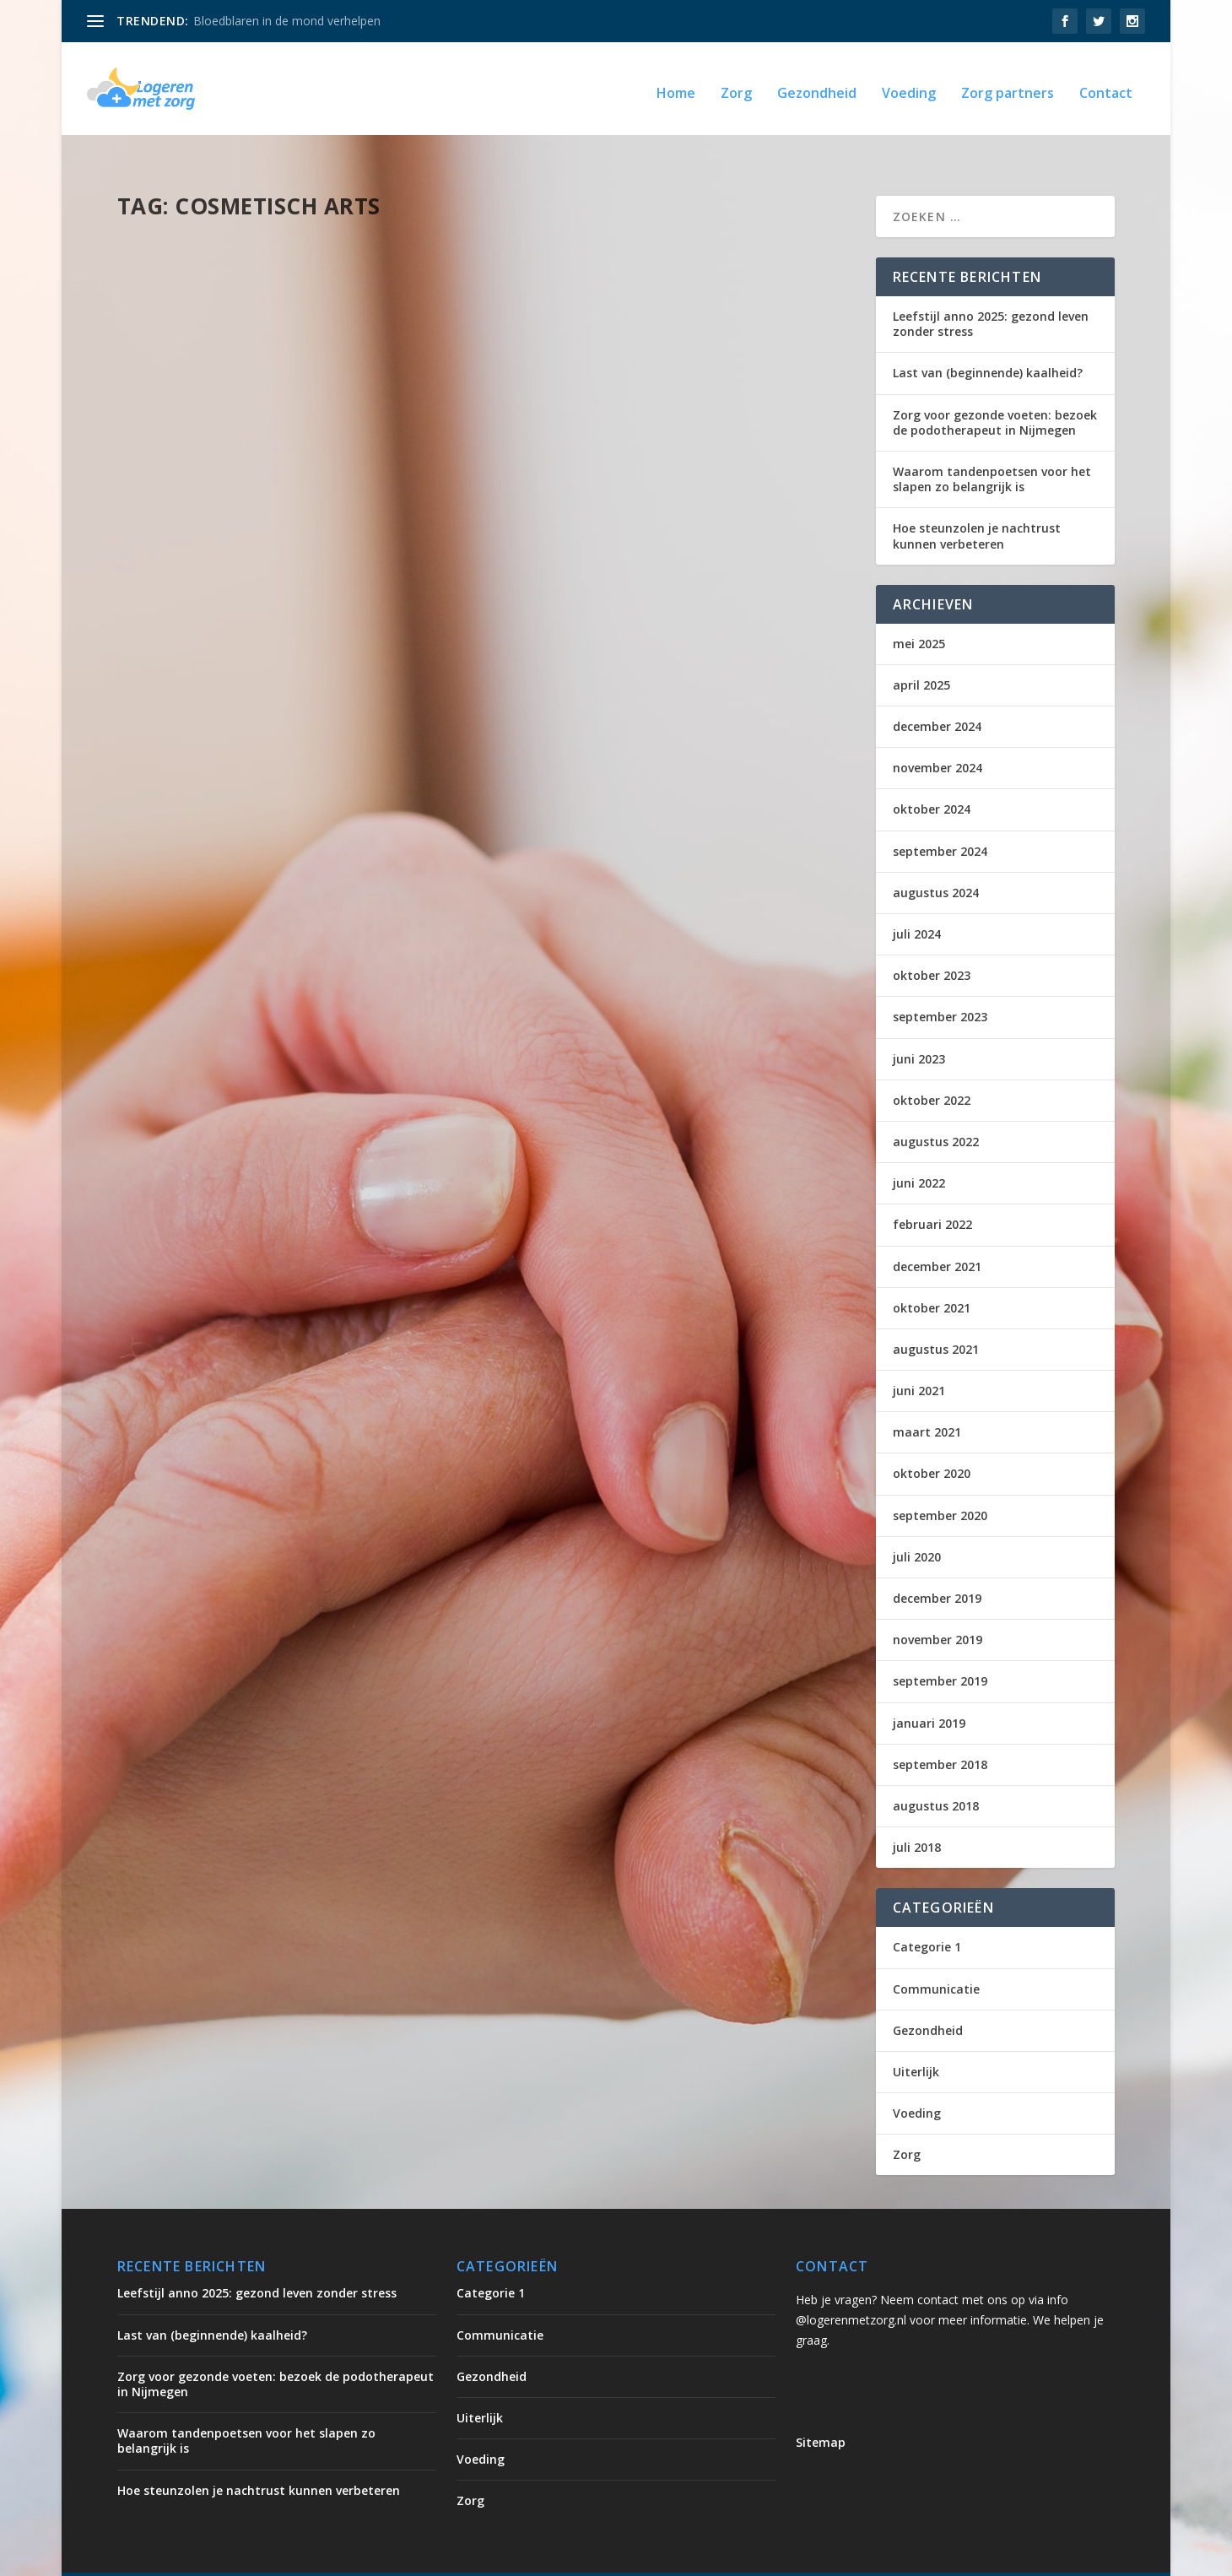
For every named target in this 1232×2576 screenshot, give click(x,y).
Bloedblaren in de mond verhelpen (287, 21)
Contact (1105, 86)
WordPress (478, 2556)
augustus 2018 (936, 1770)
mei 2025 (919, 608)
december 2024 (937, 691)
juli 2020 (917, 1521)
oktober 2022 (931, 1065)
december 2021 (937, 1231)
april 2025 (921, 649)
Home (676, 86)
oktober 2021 (931, 1272)
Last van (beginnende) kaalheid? (988, 337)
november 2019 (937, 1604)
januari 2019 (929, 1688)
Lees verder (181, 455)
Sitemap (821, 2407)
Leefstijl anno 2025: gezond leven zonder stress (991, 288)
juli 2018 (917, 1812)
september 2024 (940, 816)
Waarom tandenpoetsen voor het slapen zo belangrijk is (992, 443)
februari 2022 (932, 1189)
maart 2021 (927, 1396)
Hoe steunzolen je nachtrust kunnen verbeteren (977, 500)
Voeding (909, 86)
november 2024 (937, 732)
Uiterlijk (340, 368)
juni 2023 (919, 1023)
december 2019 (937, 1563)
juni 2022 (919, 1147)
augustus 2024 (936, 857)
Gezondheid (816, 86)
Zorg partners (1007, 86)
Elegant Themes (257, 2556)
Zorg (736, 86)
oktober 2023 (931, 940)
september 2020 (940, 1480)
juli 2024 (917, 898)
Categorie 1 (927, 1911)
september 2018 (940, 1729)
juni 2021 (919, 1355)
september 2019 (940, 1645)
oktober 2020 (931, 1438)
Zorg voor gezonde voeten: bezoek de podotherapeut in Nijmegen (995, 387)
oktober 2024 (931, 774)
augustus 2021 (936, 1314)
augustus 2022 (936, 1106)
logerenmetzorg (200, 368)
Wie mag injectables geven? (239, 342)
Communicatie (936, 1954)
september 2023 (940, 981)
